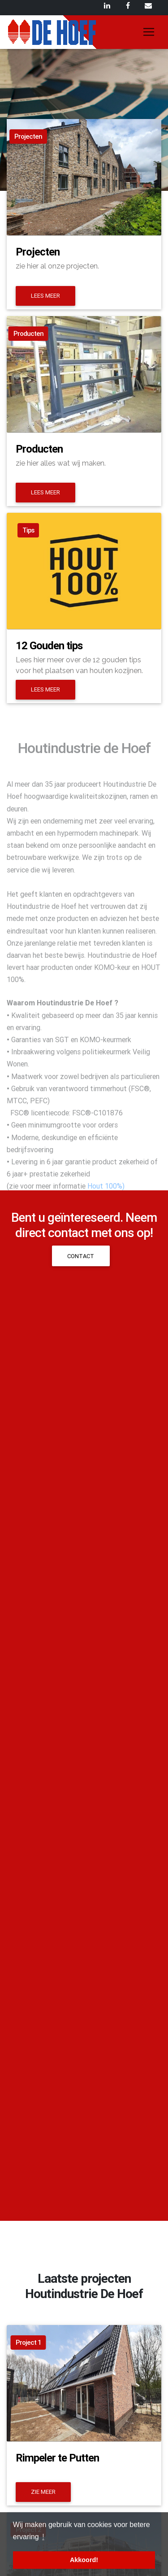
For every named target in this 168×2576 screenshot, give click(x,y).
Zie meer (43, 2492)
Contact (80, 1256)
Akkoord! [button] (84, 2559)
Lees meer (45, 295)
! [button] (43, 2537)
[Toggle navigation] (149, 31)
